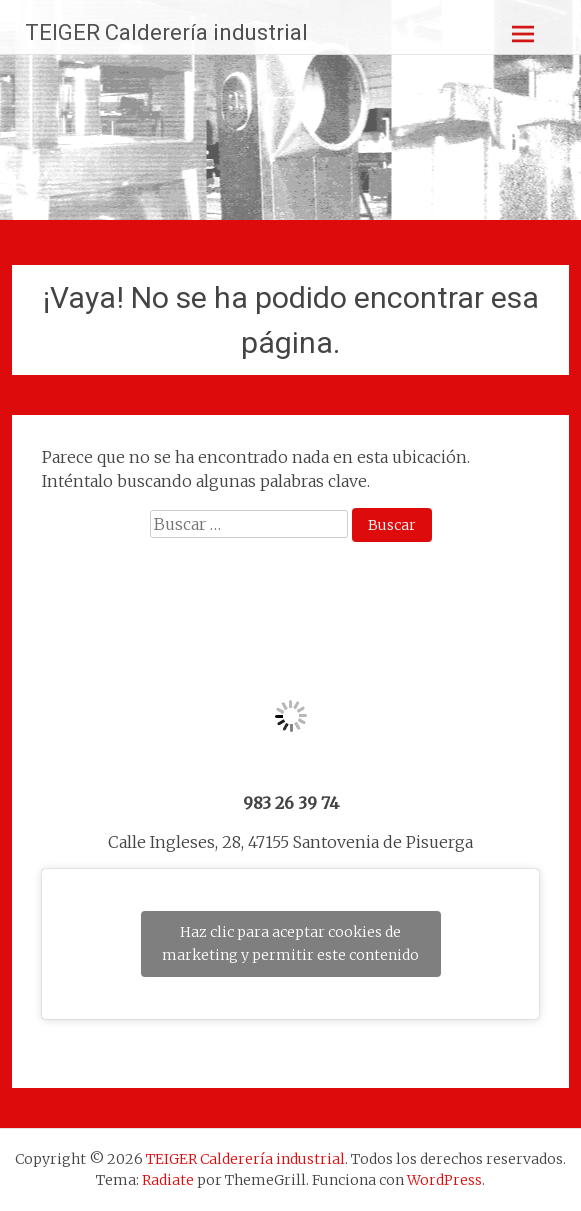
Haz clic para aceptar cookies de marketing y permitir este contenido (290, 943)
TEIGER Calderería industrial (166, 32)
